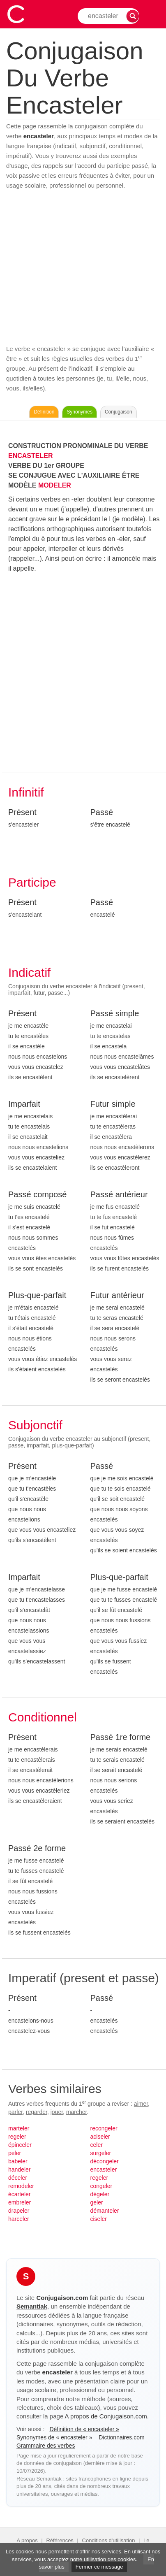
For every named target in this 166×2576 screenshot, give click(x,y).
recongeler (104, 2128)
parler (15, 2112)
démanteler (104, 2210)
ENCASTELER (30, 455)
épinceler (20, 2145)
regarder (36, 2112)
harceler (18, 2219)
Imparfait (24, 1103)
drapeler (18, 2210)
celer (96, 2145)
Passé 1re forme (120, 1737)
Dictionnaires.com (121, 2437)
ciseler (98, 2219)
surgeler (100, 2153)
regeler (17, 2136)
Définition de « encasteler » (84, 2429)
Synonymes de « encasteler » (55, 2437)
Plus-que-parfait (37, 1295)
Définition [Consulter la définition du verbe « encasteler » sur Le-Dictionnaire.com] (44, 412)
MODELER (54, 485)
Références (59, 2540)
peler (14, 2153)
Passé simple (114, 1013)
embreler (19, 2202)
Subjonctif (35, 1425)
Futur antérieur (117, 1295)
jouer (57, 2112)
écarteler (19, 2194)
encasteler (103, 2169)
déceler (17, 2177)
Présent (22, 812)
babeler (18, 2161)
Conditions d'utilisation (108, 2540)
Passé (101, 812)
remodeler (21, 2186)
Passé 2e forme (37, 1848)
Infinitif (26, 792)
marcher (76, 2112)
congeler (101, 2186)
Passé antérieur (119, 1194)
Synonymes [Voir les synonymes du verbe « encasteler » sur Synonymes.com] (79, 412)
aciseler (100, 2136)
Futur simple (113, 1103)
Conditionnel (42, 1717)
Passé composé (37, 1194)
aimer (141, 2103)
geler (96, 2202)
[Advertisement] (83, 267)
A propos (26, 2540)
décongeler (104, 2161)
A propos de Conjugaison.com (106, 2416)
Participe (32, 882)
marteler (18, 2128)
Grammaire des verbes (45, 2445)
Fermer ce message (99, 2567)
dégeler (100, 2194)
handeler (19, 2169)
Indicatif (29, 972)
